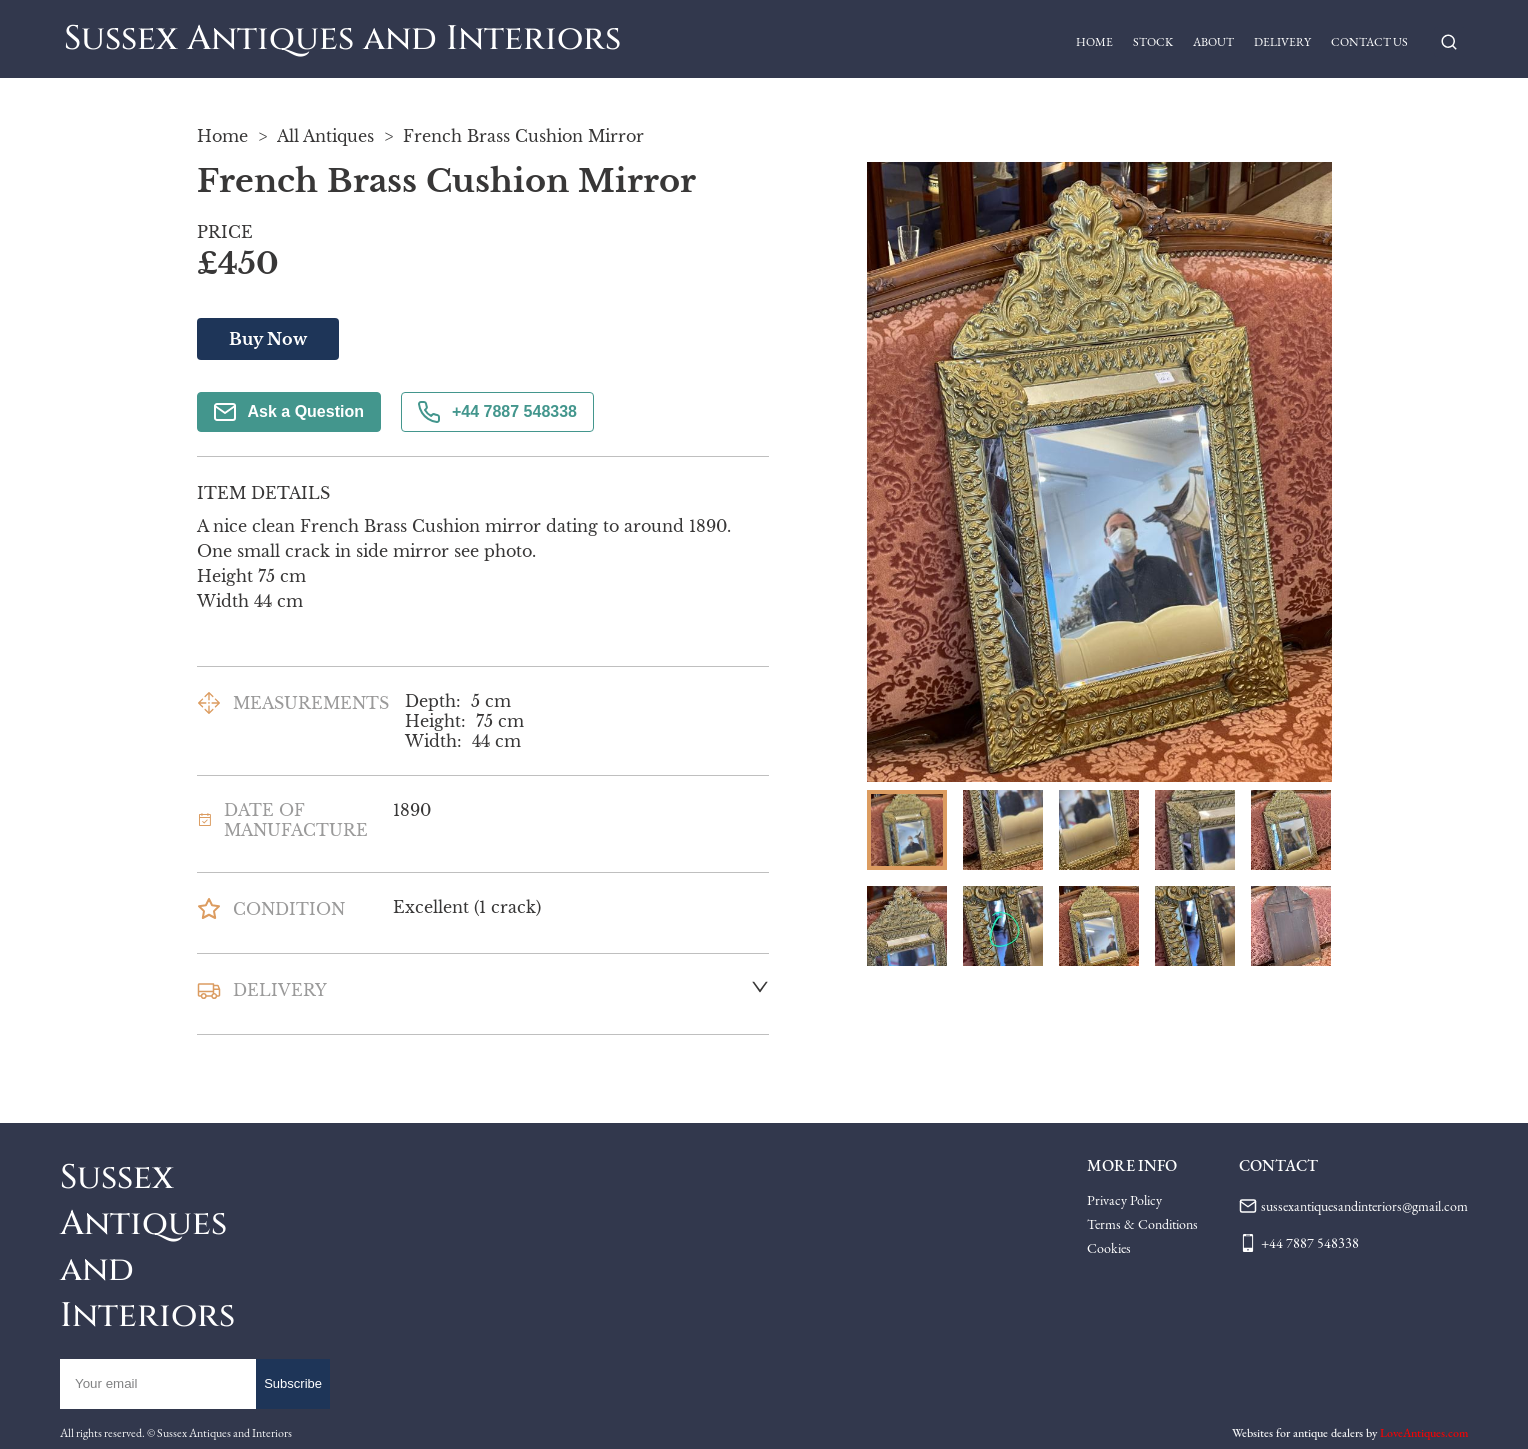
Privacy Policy (1124, 1200)
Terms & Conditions (1142, 1224)
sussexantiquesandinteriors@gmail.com (1364, 1206)
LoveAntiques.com (1424, 1433)
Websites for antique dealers (1297, 1433)
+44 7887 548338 (497, 412)
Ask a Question (289, 412)
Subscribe (293, 1383)
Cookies (1109, 1248)
